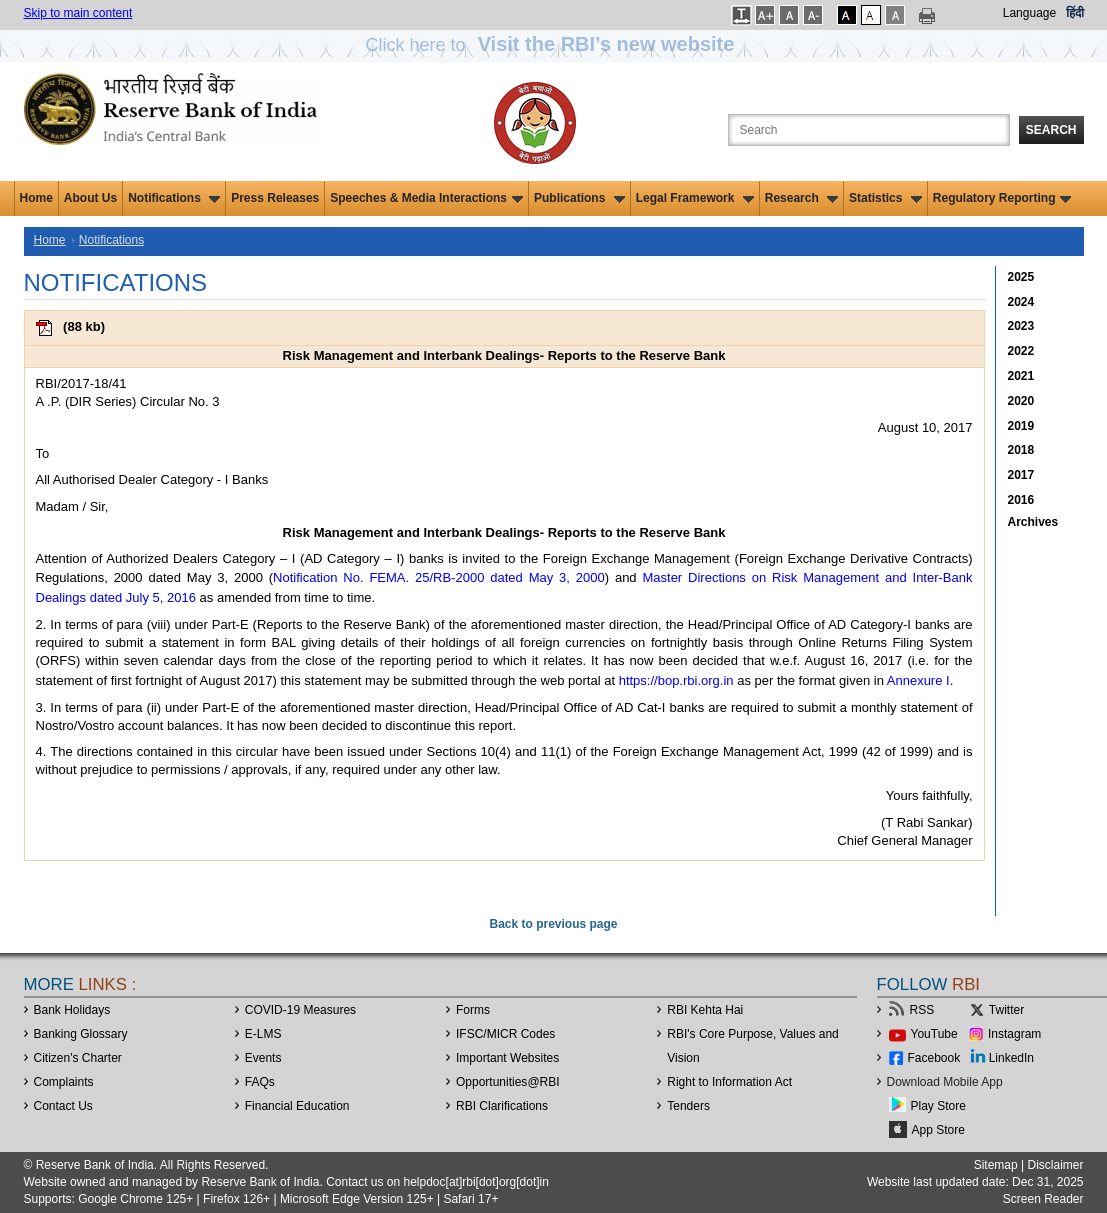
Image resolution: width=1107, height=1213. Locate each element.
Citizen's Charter (78, 1058)
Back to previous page (553, 924)
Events (263, 1058)
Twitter (1006, 1010)
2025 (1021, 277)
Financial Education (297, 1106)
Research (801, 198)
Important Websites (507, 1058)
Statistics (885, 198)
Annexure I (918, 680)
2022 (1021, 351)
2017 (1021, 475)
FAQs (260, 1082)
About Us (90, 198)
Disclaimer (1055, 1165)
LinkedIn (1011, 1058)
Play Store (938, 1106)
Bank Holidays (72, 1010)
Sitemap (996, 1165)
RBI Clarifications (502, 1106)
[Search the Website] (869, 130)
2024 (1021, 302)
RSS (922, 1010)
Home (36, 198)
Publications (579, 198)
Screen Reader (1043, 1199)
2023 (1021, 326)
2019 (1021, 426)
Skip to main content (78, 13)
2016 (1021, 500)
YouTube (934, 1034)
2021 (1021, 376)
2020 (1021, 401)
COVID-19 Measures (300, 1010)
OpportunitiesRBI (508, 1082)
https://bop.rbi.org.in (676, 680)
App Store (938, 1130)
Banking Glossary (81, 1034)
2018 (1021, 450)
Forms (473, 1010)
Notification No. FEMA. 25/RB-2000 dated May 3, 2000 (439, 577)
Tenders (688, 1106)
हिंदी (1075, 13)
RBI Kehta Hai (705, 1010)
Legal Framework (695, 198)
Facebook (934, 1058)
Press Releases (275, 198)
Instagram (1014, 1034)
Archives (1033, 522)
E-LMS (263, 1034)
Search (1051, 130)
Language (1029, 13)
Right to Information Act (729, 1082)
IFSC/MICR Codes (505, 1034)
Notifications (174, 198)
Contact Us (63, 1106)
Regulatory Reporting (1002, 198)
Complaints (64, 1082)
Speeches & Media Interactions (426, 198)
